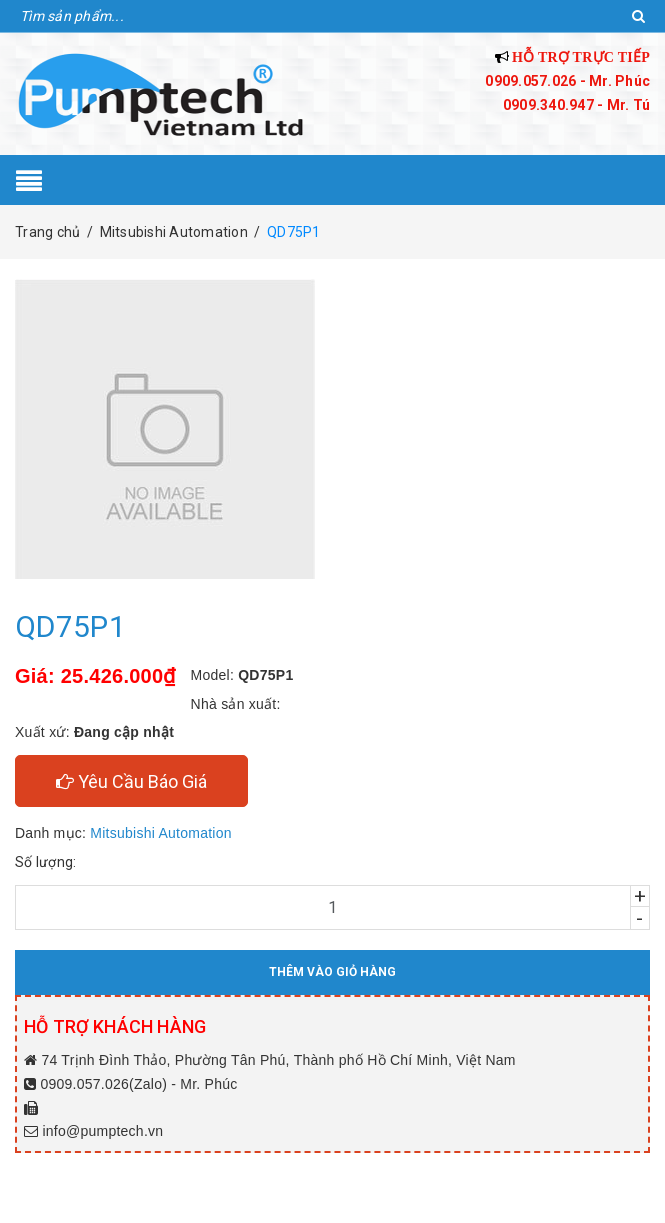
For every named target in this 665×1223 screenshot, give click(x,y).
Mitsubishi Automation (160, 833)
